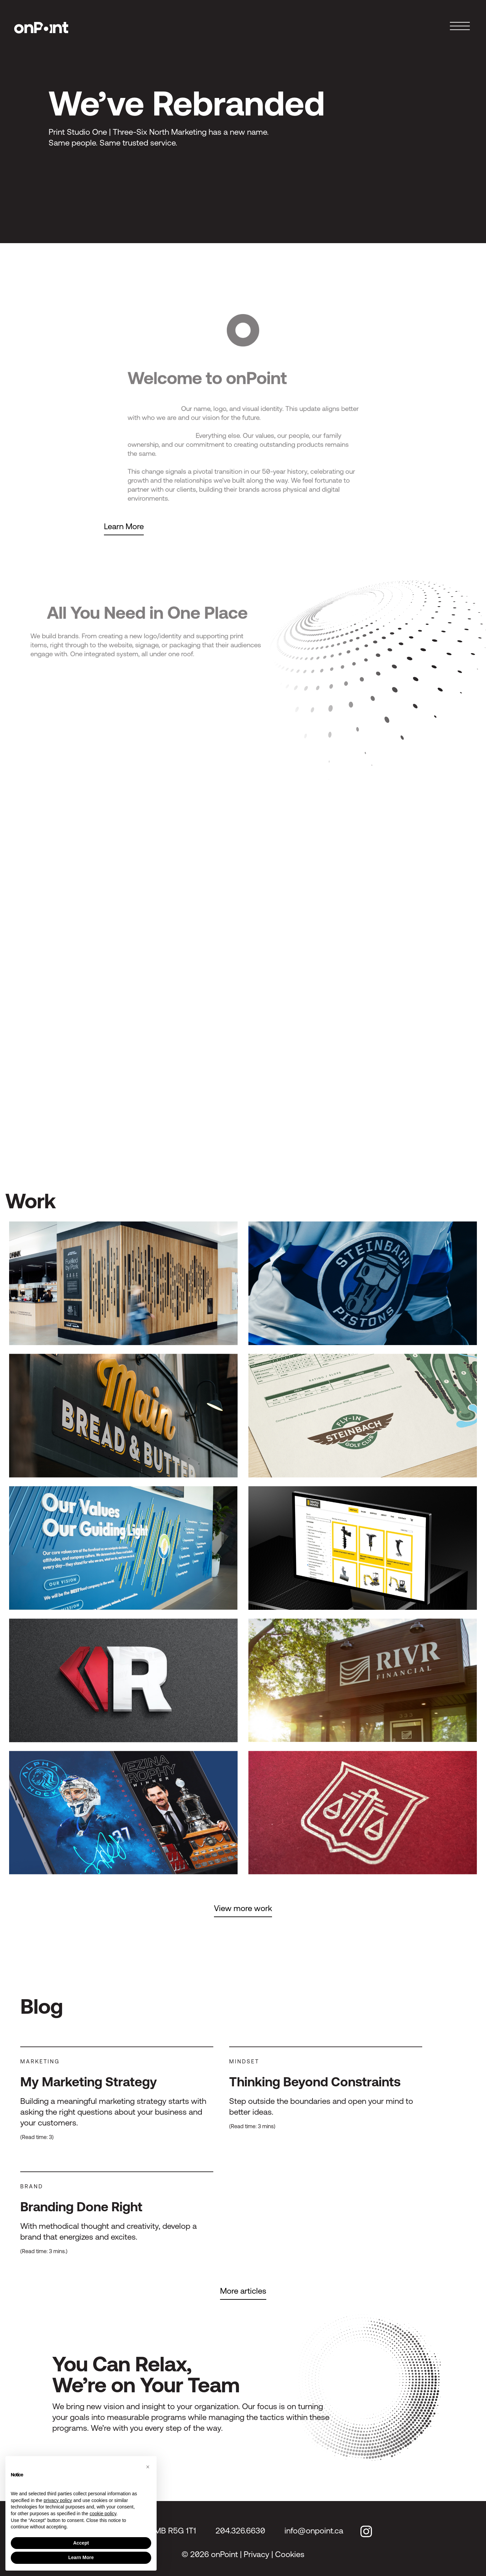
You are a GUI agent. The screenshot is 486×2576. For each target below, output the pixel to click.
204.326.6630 (240, 2530)
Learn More (124, 526)
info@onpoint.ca (314, 2530)
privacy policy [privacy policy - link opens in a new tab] (58, 2500)
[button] (147, 2467)
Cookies (289, 2554)
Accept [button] (81, 2543)
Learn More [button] (80, 2557)
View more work (243, 1908)
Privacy (256, 2554)
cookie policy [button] (102, 2513)
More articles (243, 2290)
